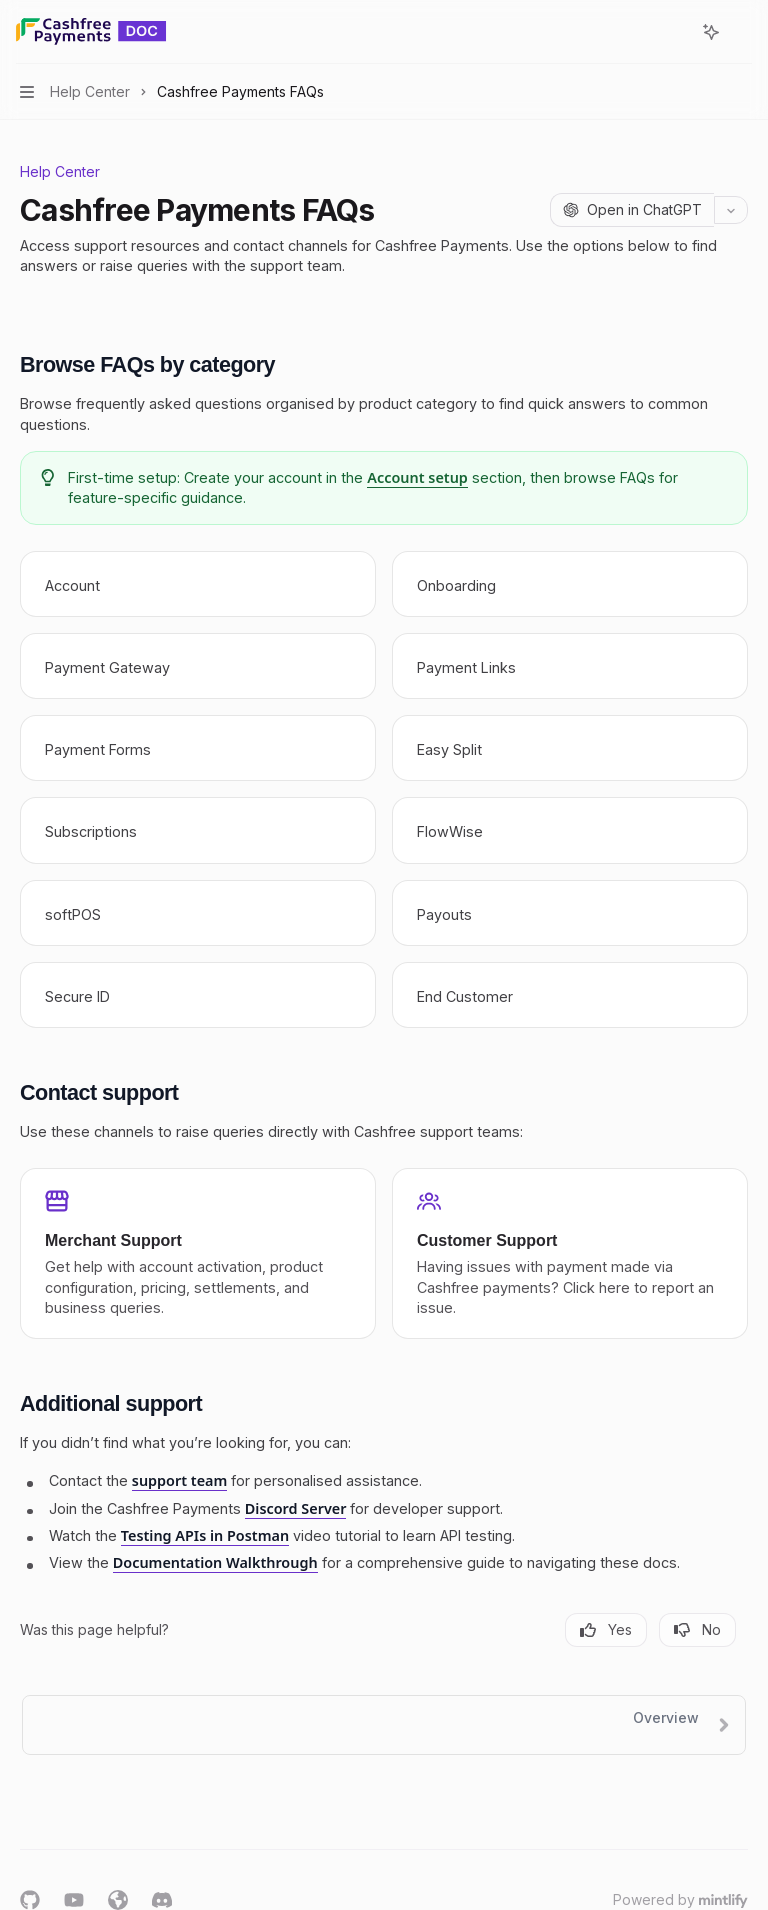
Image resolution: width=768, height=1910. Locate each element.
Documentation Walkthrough (215, 1563)
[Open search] (674, 32)
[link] (198, 584)
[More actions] (742, 32)
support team (180, 1481)
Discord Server (296, 1508)
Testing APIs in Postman (205, 1535)
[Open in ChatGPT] (632, 210)
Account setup (417, 477)
